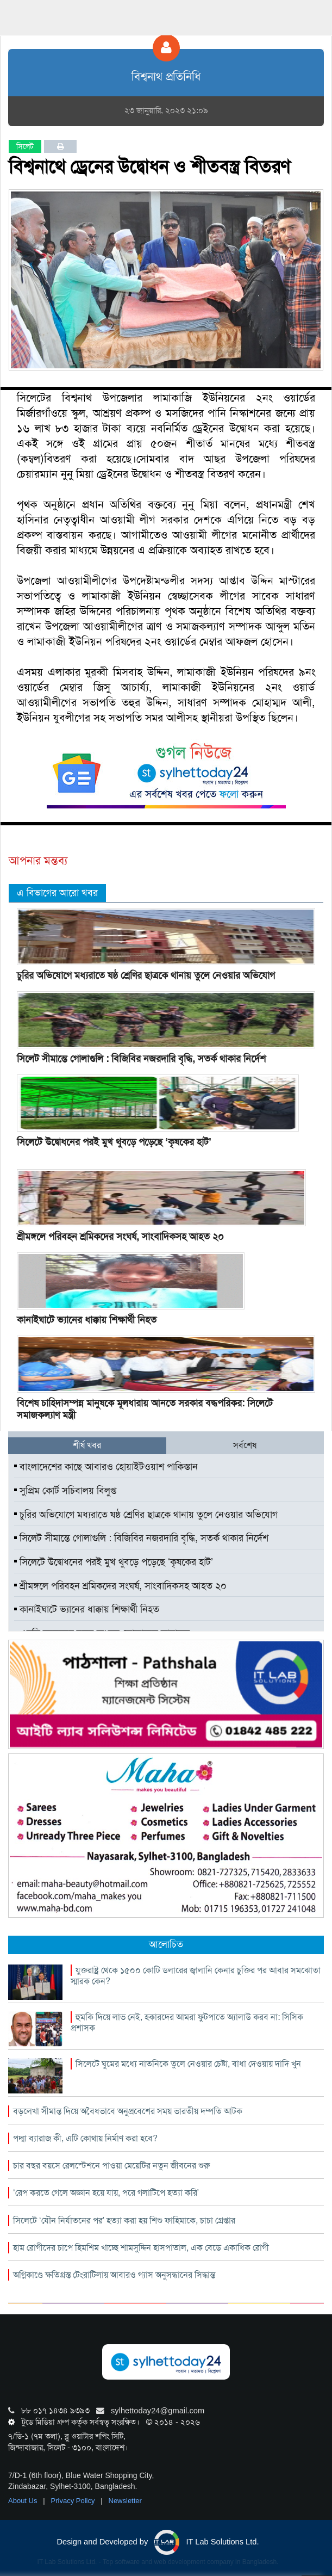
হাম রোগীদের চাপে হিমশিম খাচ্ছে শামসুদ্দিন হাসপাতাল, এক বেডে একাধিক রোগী (141, 2247)
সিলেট (25, 146)
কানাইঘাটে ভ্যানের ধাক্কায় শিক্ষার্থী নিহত (86, 1319)
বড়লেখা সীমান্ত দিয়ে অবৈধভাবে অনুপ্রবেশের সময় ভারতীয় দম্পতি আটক (127, 2111)
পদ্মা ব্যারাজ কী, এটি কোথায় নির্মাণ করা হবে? (85, 2138)
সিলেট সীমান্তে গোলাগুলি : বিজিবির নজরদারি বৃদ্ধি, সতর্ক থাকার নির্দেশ (141, 1058)
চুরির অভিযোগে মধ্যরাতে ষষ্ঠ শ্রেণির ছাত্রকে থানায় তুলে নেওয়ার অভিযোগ (146, 975)
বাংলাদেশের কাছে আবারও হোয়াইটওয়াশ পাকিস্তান (106, 1466)
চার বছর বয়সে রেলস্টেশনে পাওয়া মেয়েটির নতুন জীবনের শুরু (111, 2165)
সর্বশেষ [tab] (244, 1445)
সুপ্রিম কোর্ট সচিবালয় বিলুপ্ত (65, 1490)
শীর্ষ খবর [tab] (87, 1445)
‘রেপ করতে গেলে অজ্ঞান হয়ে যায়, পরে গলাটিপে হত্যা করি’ (106, 2192)
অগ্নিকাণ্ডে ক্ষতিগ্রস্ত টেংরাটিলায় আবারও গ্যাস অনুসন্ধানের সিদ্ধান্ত (114, 2275)
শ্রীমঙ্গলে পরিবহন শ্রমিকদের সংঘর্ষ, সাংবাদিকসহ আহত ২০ (120, 1236)
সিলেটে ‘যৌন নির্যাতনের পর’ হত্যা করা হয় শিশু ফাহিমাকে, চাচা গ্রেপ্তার (124, 2220)
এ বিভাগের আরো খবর (57, 892)
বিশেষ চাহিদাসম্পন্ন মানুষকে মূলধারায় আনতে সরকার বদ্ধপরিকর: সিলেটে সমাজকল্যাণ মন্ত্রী (145, 1409)
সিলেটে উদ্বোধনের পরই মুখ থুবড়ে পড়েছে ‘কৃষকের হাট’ (114, 1141)
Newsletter (125, 2501)
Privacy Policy (74, 2501)
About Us (23, 2501)
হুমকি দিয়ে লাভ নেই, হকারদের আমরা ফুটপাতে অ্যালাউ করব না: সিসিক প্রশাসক (187, 2022)
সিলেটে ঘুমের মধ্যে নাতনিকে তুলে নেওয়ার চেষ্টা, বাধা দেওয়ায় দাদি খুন (188, 2064)
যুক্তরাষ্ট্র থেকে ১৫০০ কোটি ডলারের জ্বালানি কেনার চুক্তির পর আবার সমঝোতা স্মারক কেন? (196, 1976)
